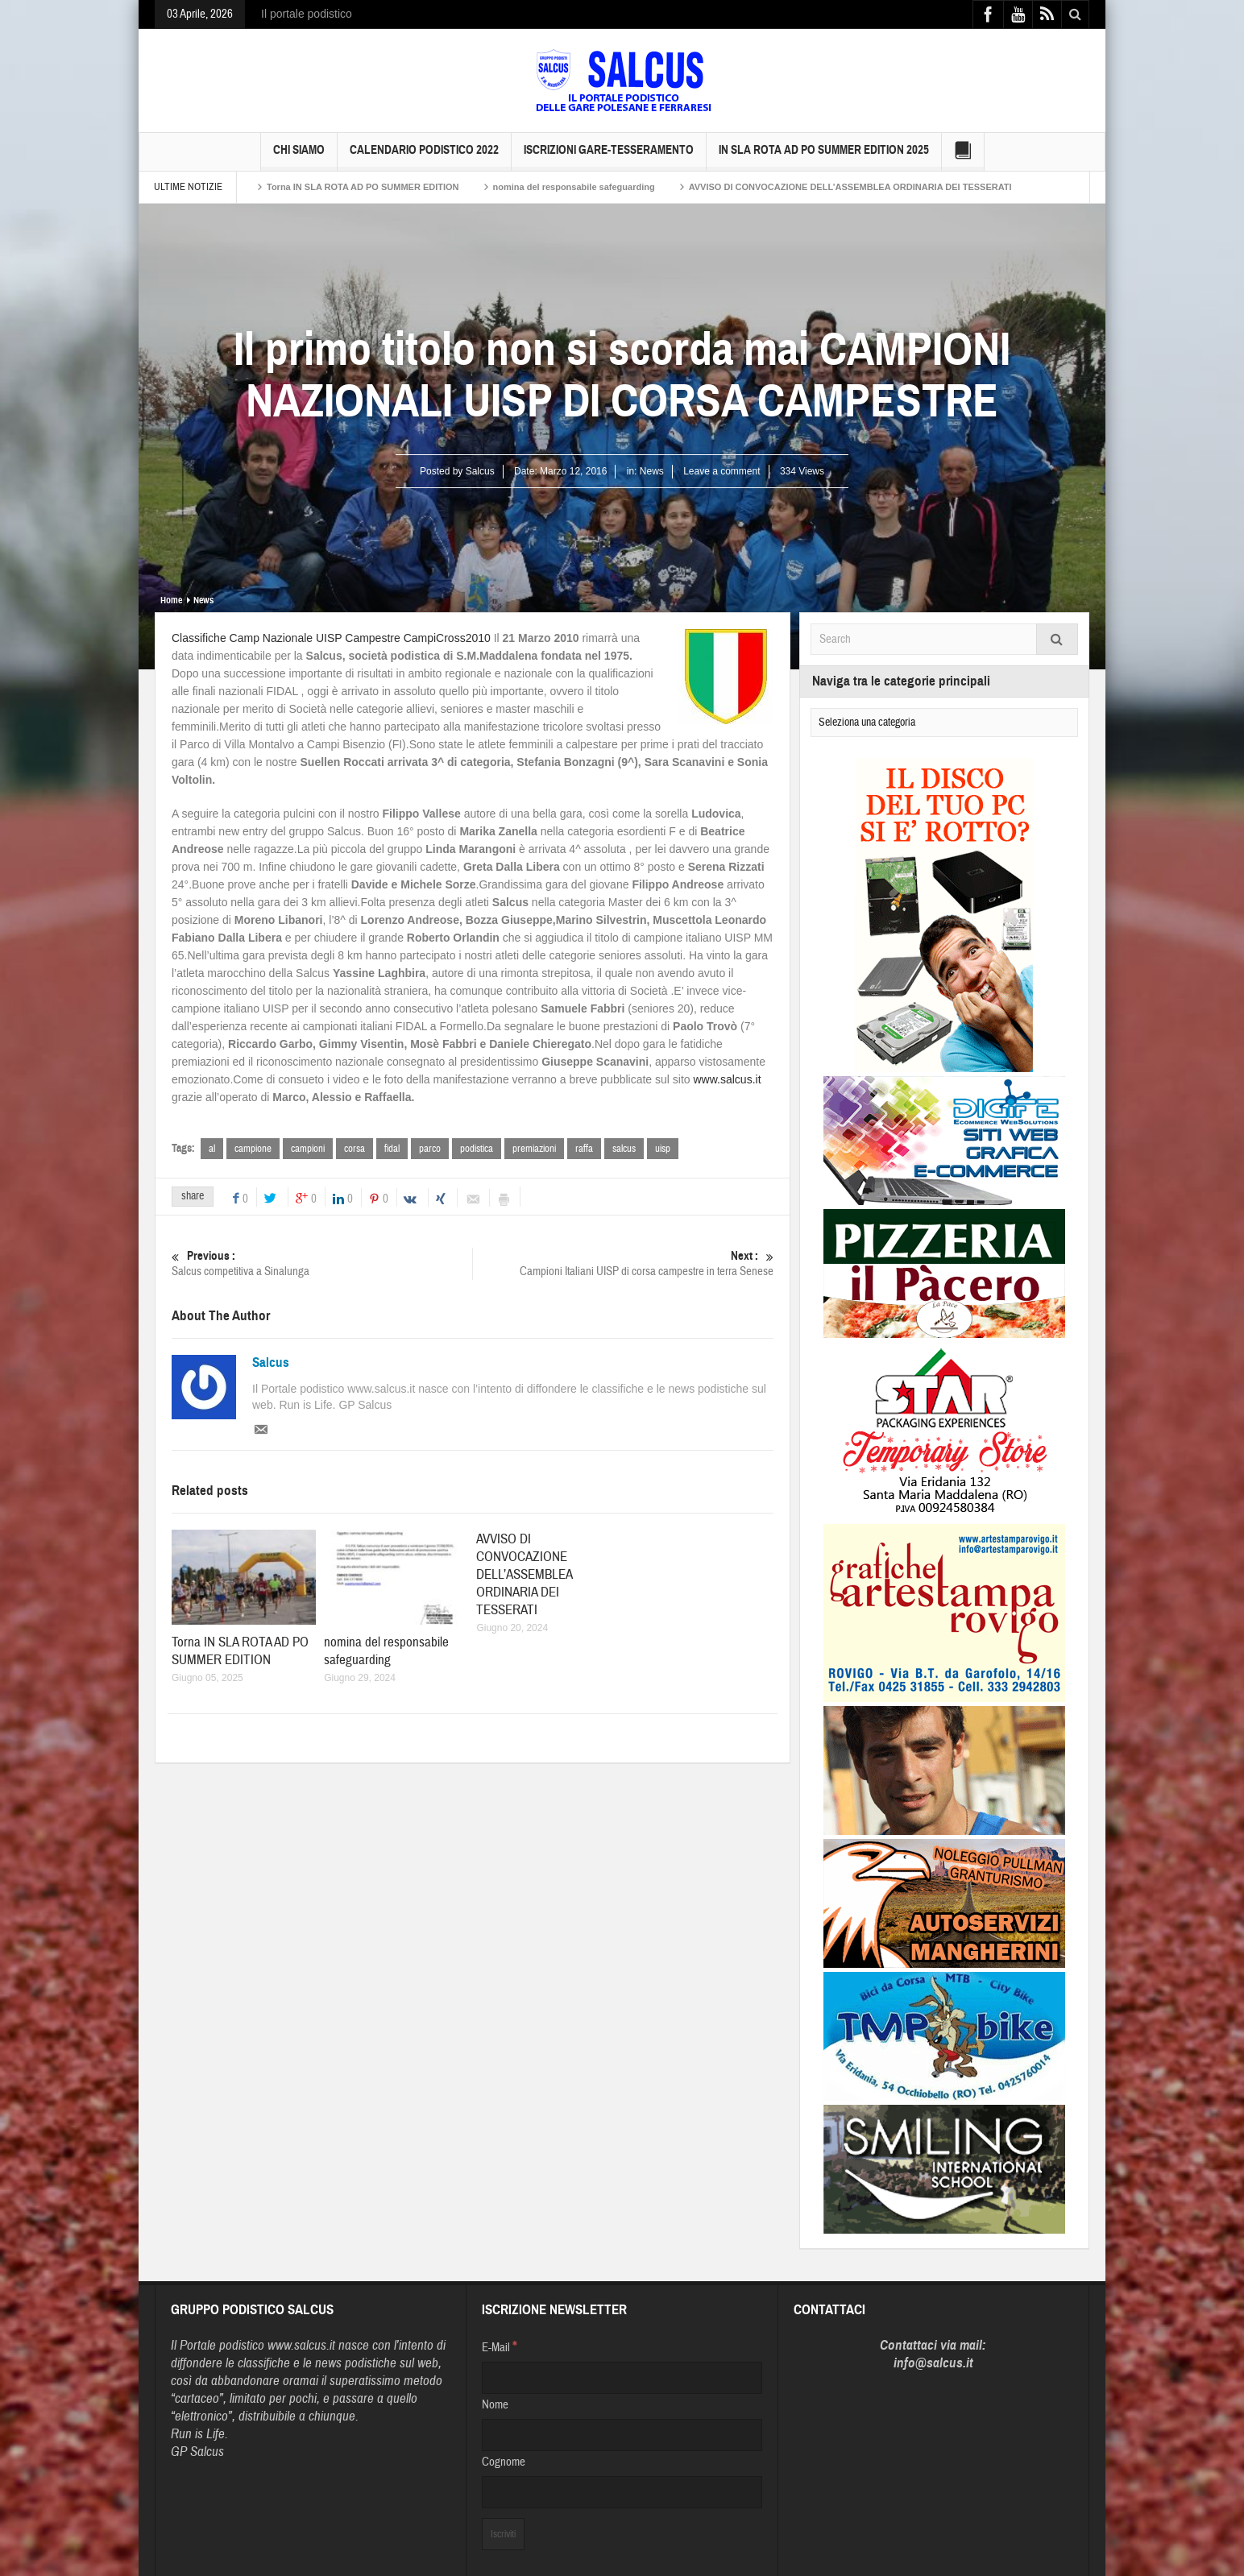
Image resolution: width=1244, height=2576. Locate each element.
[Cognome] (621, 2492)
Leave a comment (721, 471)
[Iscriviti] (503, 2534)
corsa (354, 1148)
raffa (584, 1148)
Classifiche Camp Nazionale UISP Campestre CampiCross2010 (331, 638)
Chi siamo (299, 157)
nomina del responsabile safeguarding (574, 187)
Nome (495, 2404)
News (652, 471)
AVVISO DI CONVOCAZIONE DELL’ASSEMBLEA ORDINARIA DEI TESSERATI (850, 187)
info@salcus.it (933, 2362)
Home (171, 600)
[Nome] (621, 2435)
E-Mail (499, 2346)
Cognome (503, 2462)
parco (430, 1148)
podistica (476, 1148)
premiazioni (534, 1148)
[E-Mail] (621, 2378)
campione (253, 1148)
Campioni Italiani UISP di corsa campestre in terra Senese (623, 1263)
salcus (624, 1148)
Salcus (270, 1363)
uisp (662, 1148)
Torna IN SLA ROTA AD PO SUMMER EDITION (363, 187)
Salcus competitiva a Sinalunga (322, 1263)
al (212, 1148)
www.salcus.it (727, 1079)
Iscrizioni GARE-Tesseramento (609, 157)
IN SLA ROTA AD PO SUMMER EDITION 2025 (824, 157)
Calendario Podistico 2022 (424, 157)
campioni (308, 1148)
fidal (392, 1148)
